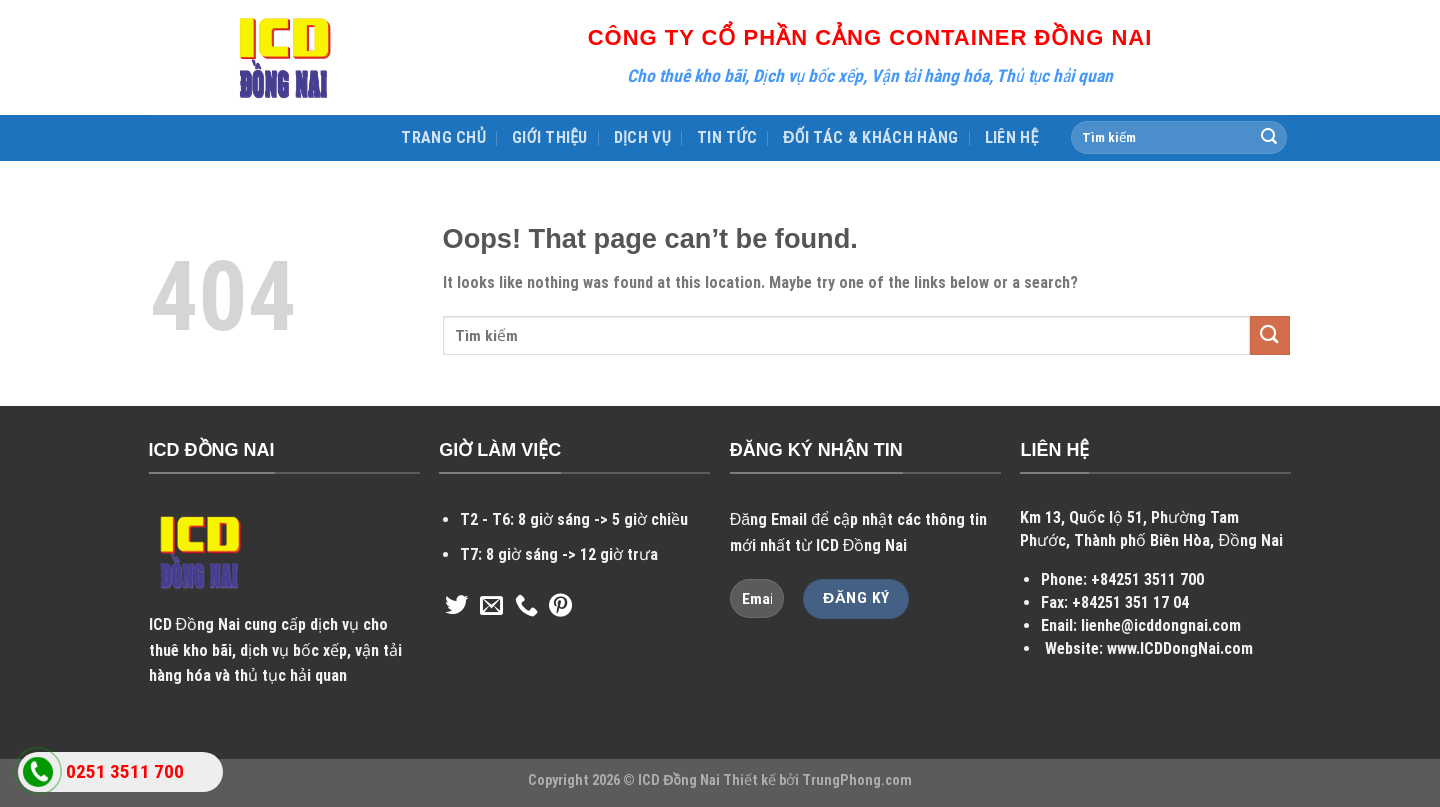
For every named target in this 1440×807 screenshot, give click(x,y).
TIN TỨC (727, 137)
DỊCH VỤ (642, 137)
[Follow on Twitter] (456, 607)
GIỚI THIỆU (550, 137)
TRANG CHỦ (443, 137)
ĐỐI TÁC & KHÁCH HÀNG (871, 137)
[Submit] (1269, 138)
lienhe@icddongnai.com (1161, 625)
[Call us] (526, 607)
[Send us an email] (491, 607)
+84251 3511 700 (1147, 579)
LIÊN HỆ (1012, 137)
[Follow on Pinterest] (560, 607)
